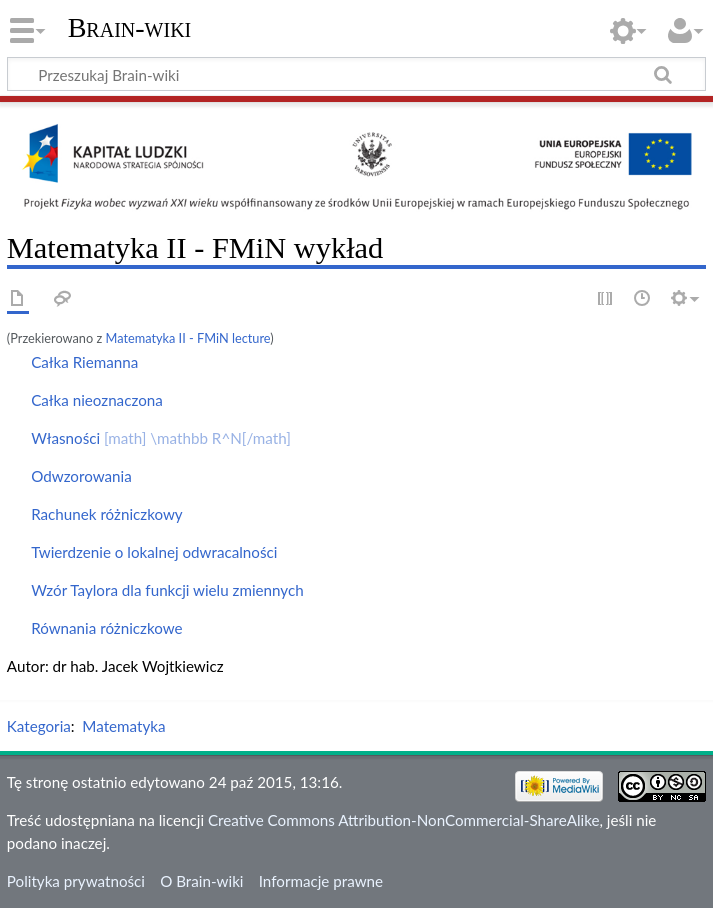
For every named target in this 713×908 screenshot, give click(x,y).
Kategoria (39, 726)
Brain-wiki (130, 27)
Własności (161, 438)
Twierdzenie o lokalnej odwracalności (154, 552)
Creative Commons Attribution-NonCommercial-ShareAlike (404, 820)
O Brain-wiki (201, 881)
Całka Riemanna (84, 362)
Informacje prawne (321, 881)
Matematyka (123, 726)
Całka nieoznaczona (97, 400)
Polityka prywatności (76, 881)
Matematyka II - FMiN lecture (187, 338)
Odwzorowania (81, 476)
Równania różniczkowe (106, 628)
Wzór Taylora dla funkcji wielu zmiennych (167, 590)
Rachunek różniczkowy (107, 514)
